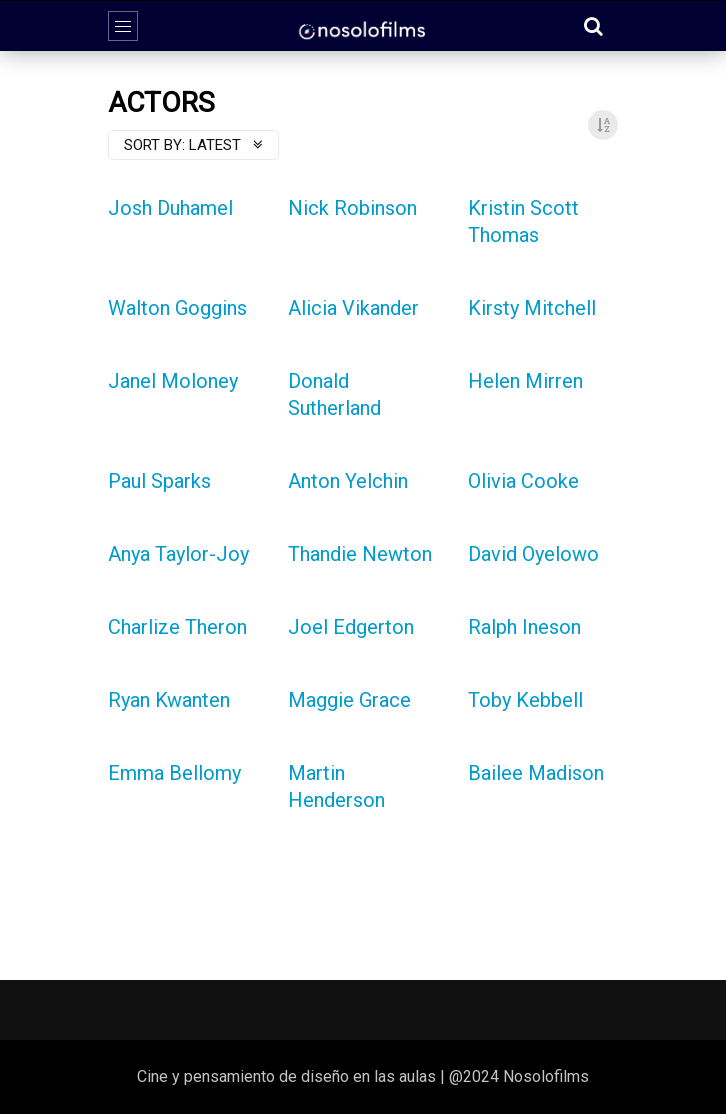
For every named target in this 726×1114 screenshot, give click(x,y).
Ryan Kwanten (169, 700)
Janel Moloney (173, 381)
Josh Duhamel (170, 208)
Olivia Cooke (523, 481)
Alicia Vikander (353, 308)
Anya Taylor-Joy (178, 554)
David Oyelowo (533, 554)
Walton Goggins (177, 308)
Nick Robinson (352, 208)
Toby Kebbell (525, 700)
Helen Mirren (525, 381)
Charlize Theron (177, 627)
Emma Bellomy (174, 773)
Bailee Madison (536, 773)
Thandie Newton (360, 554)
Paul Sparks (159, 481)
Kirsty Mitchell (532, 308)
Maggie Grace (349, 700)
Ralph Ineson (524, 627)
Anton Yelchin (348, 481)
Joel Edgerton (351, 627)
